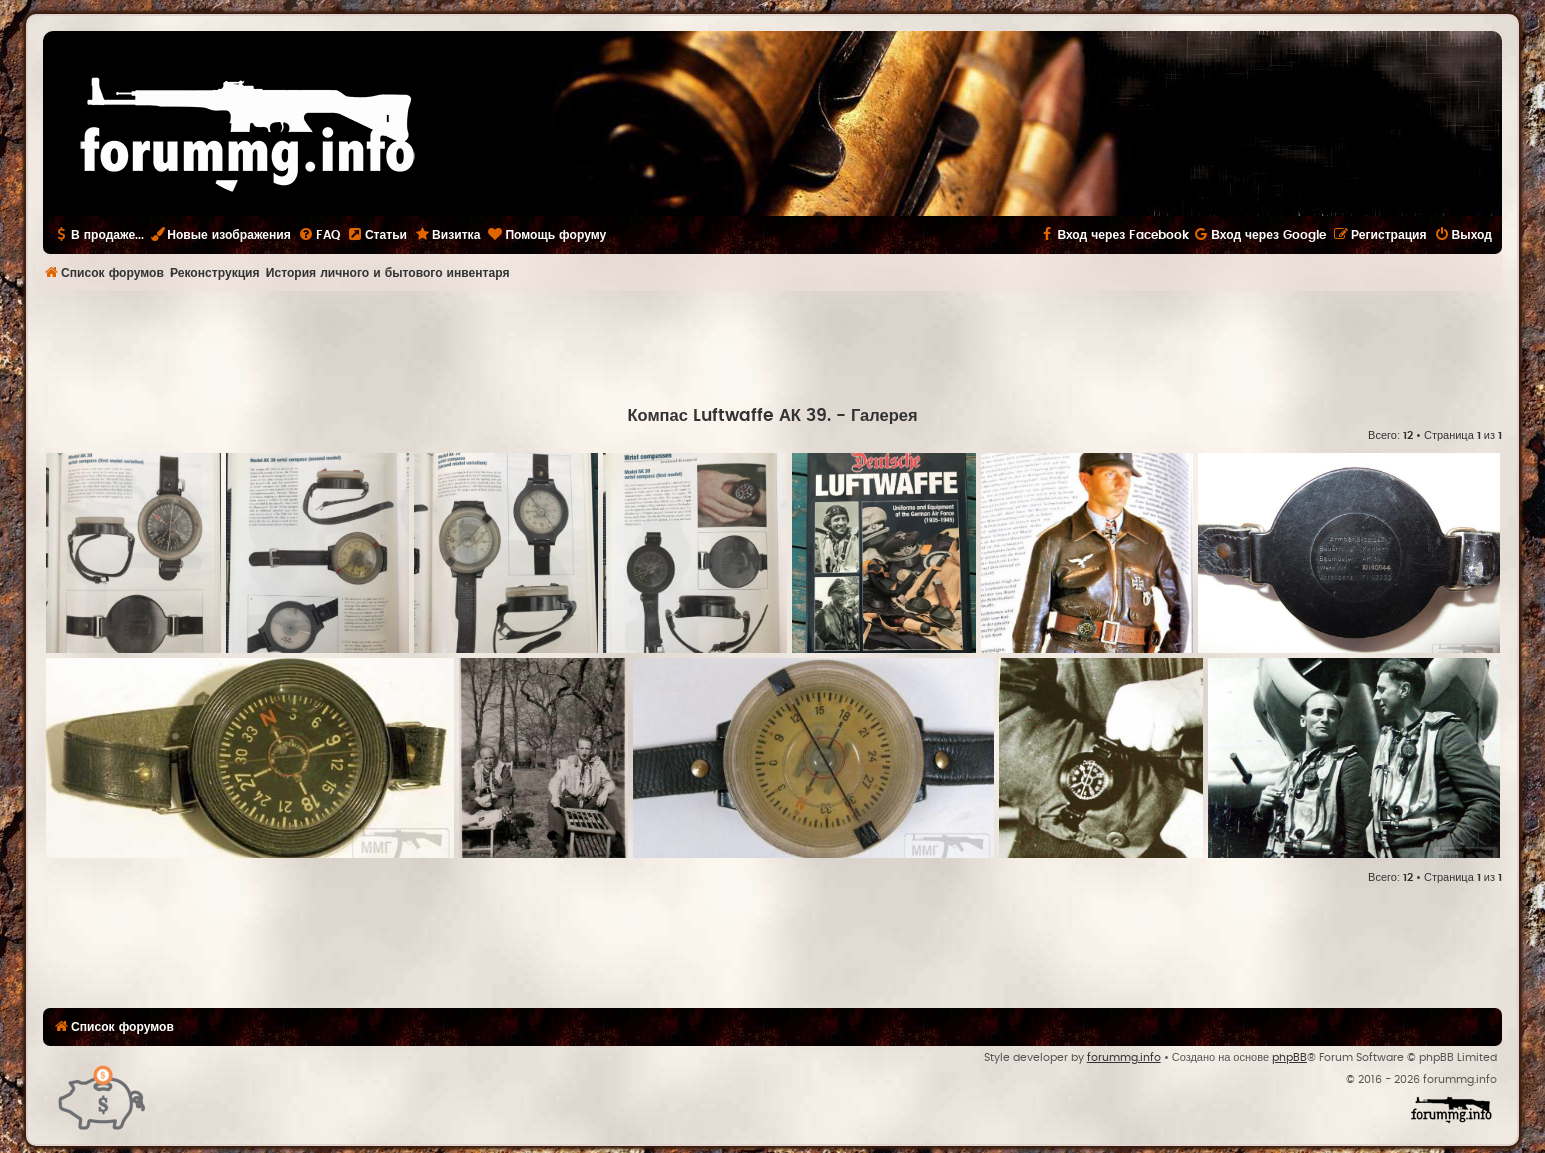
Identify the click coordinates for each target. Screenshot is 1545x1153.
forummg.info (1124, 1057)
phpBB (1289, 1057)
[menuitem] (319, 235)
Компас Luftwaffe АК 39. (728, 416)
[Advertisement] (773, 346)
